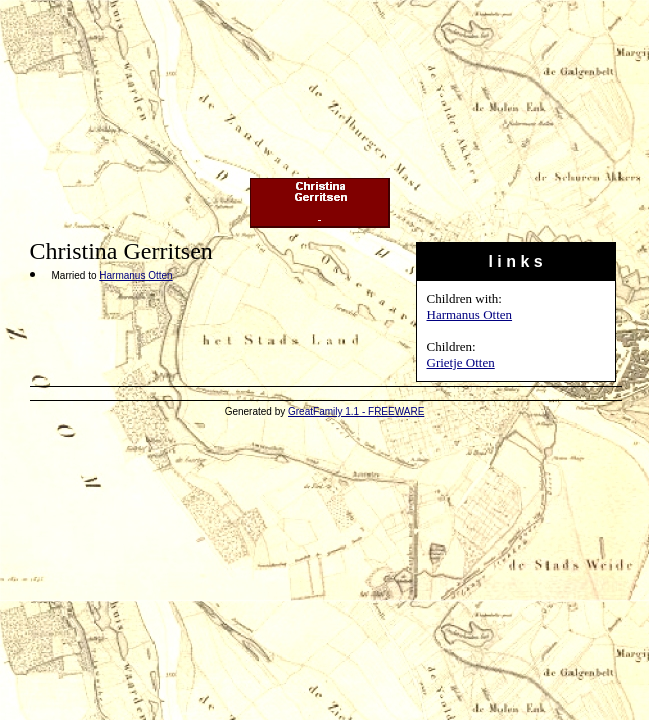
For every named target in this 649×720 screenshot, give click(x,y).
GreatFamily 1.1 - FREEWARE (356, 411)
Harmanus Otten (470, 314)
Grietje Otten (461, 362)
